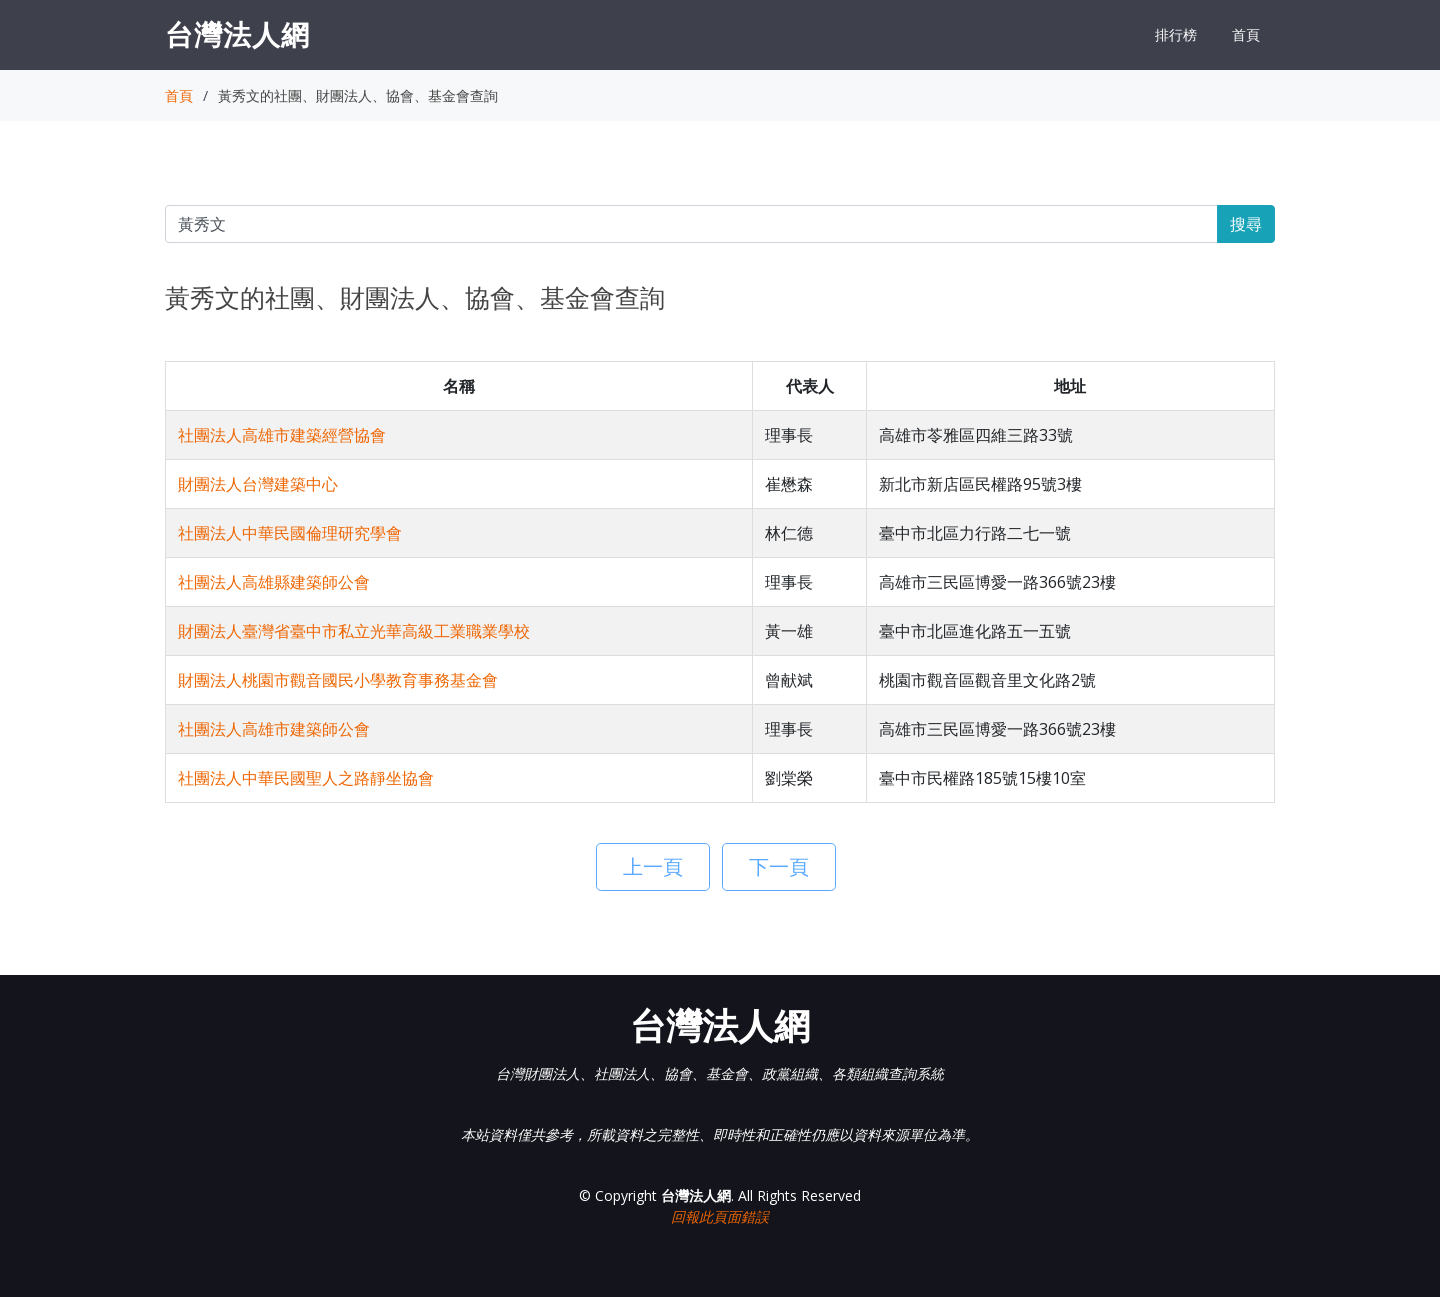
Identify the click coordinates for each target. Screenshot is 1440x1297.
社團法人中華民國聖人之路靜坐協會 (306, 778)
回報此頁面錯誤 (720, 1216)
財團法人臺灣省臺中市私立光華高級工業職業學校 (354, 631)
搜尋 (1246, 224)
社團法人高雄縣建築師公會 (274, 582)
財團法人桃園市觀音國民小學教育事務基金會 (338, 680)
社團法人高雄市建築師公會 (274, 729)
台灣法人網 (237, 34)
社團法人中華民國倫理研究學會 (290, 533)
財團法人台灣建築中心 (258, 484)
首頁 (1246, 34)
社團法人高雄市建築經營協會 (282, 435)
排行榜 (1176, 34)
